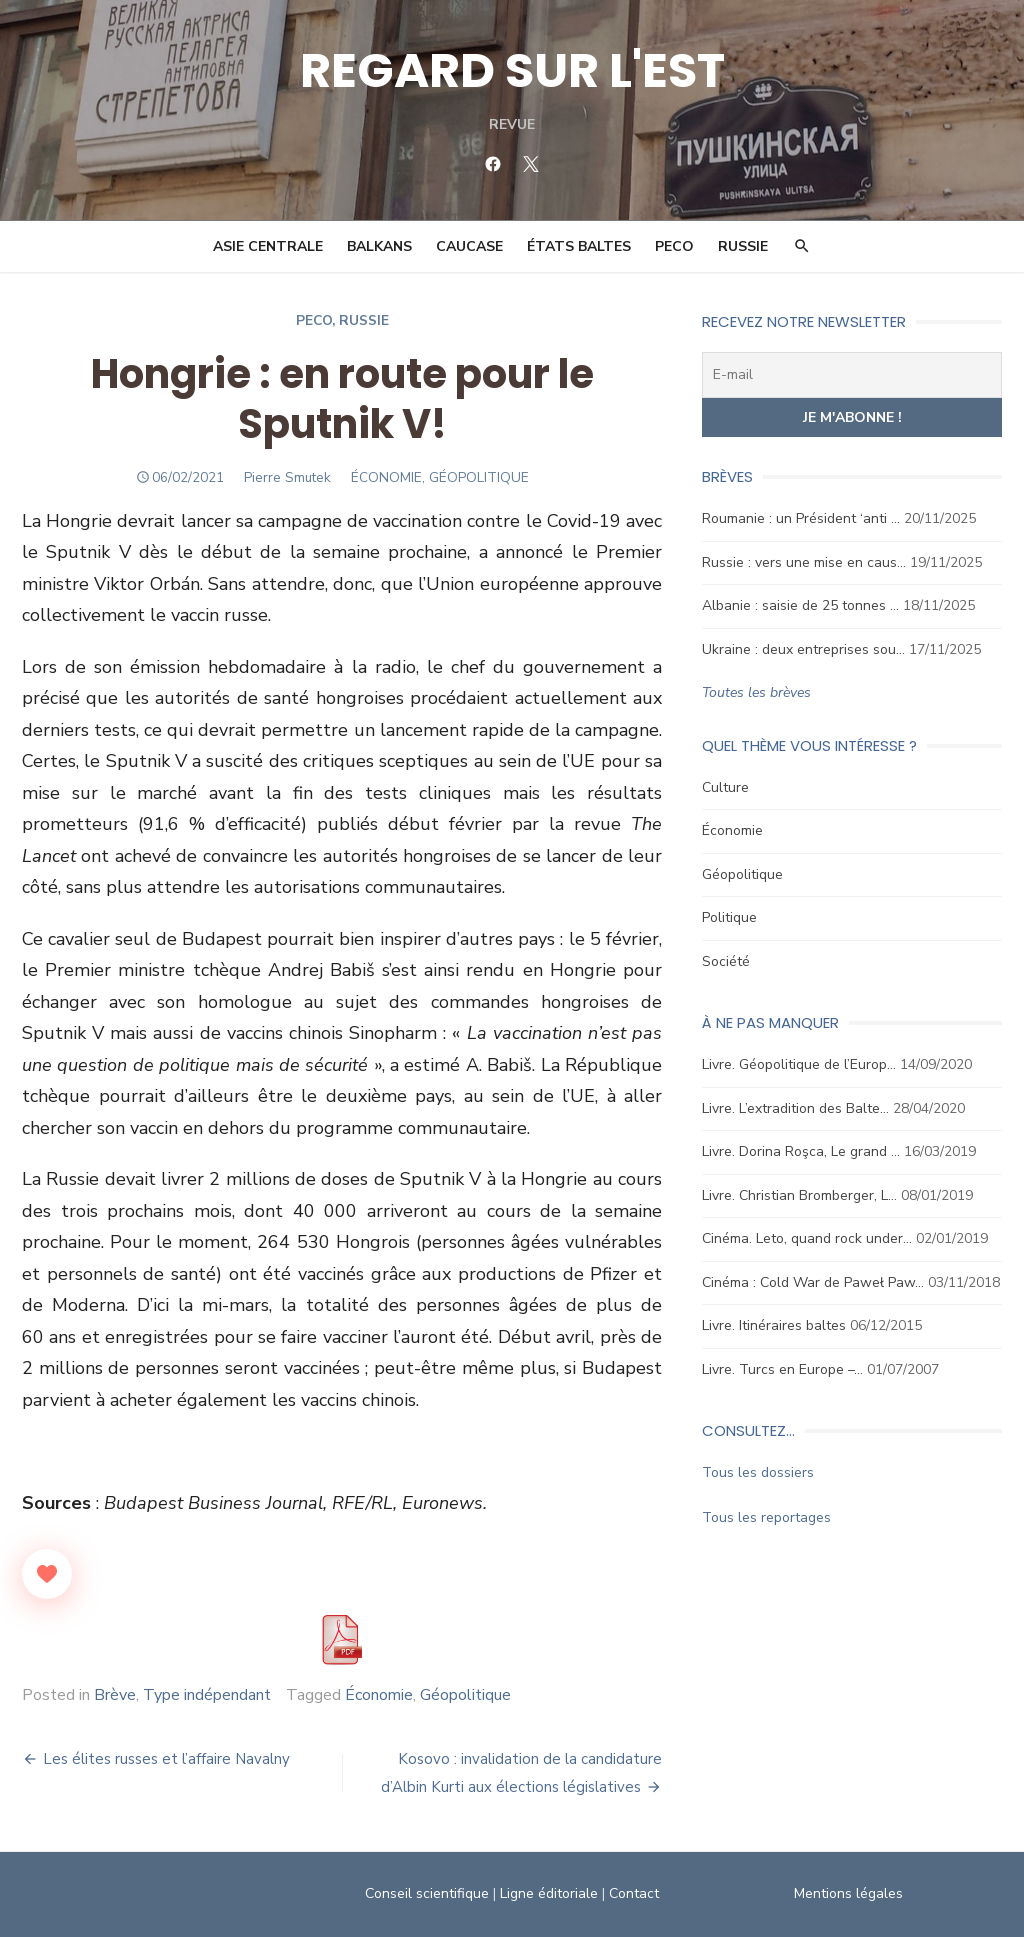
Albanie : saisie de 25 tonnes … (800, 605)
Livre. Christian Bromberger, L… (799, 1195)
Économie (379, 1695)
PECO (674, 246)
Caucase (469, 246)
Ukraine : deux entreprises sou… (803, 649)
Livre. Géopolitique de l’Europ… (799, 1064)
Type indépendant (207, 1695)
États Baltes (579, 246)
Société (726, 961)
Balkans (379, 246)
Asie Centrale (268, 246)
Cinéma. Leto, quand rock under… (807, 1238)
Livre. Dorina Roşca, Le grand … (801, 1151)
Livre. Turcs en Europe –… (782, 1369)
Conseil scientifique (427, 1893)
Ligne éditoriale (549, 1893)
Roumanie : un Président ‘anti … (801, 518)
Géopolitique (465, 1695)
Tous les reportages (766, 1517)
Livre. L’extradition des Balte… (795, 1108)
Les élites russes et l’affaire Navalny (166, 1759)
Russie (743, 246)
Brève (115, 1695)
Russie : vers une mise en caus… (804, 562)
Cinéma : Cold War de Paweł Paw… (813, 1282)
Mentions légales (848, 1893)
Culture (725, 787)
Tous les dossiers (758, 1472)
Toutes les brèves (756, 692)
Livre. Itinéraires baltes (774, 1325)
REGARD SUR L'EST (512, 70)
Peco (314, 320)
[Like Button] (47, 1574)
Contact (634, 1893)
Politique (729, 917)
